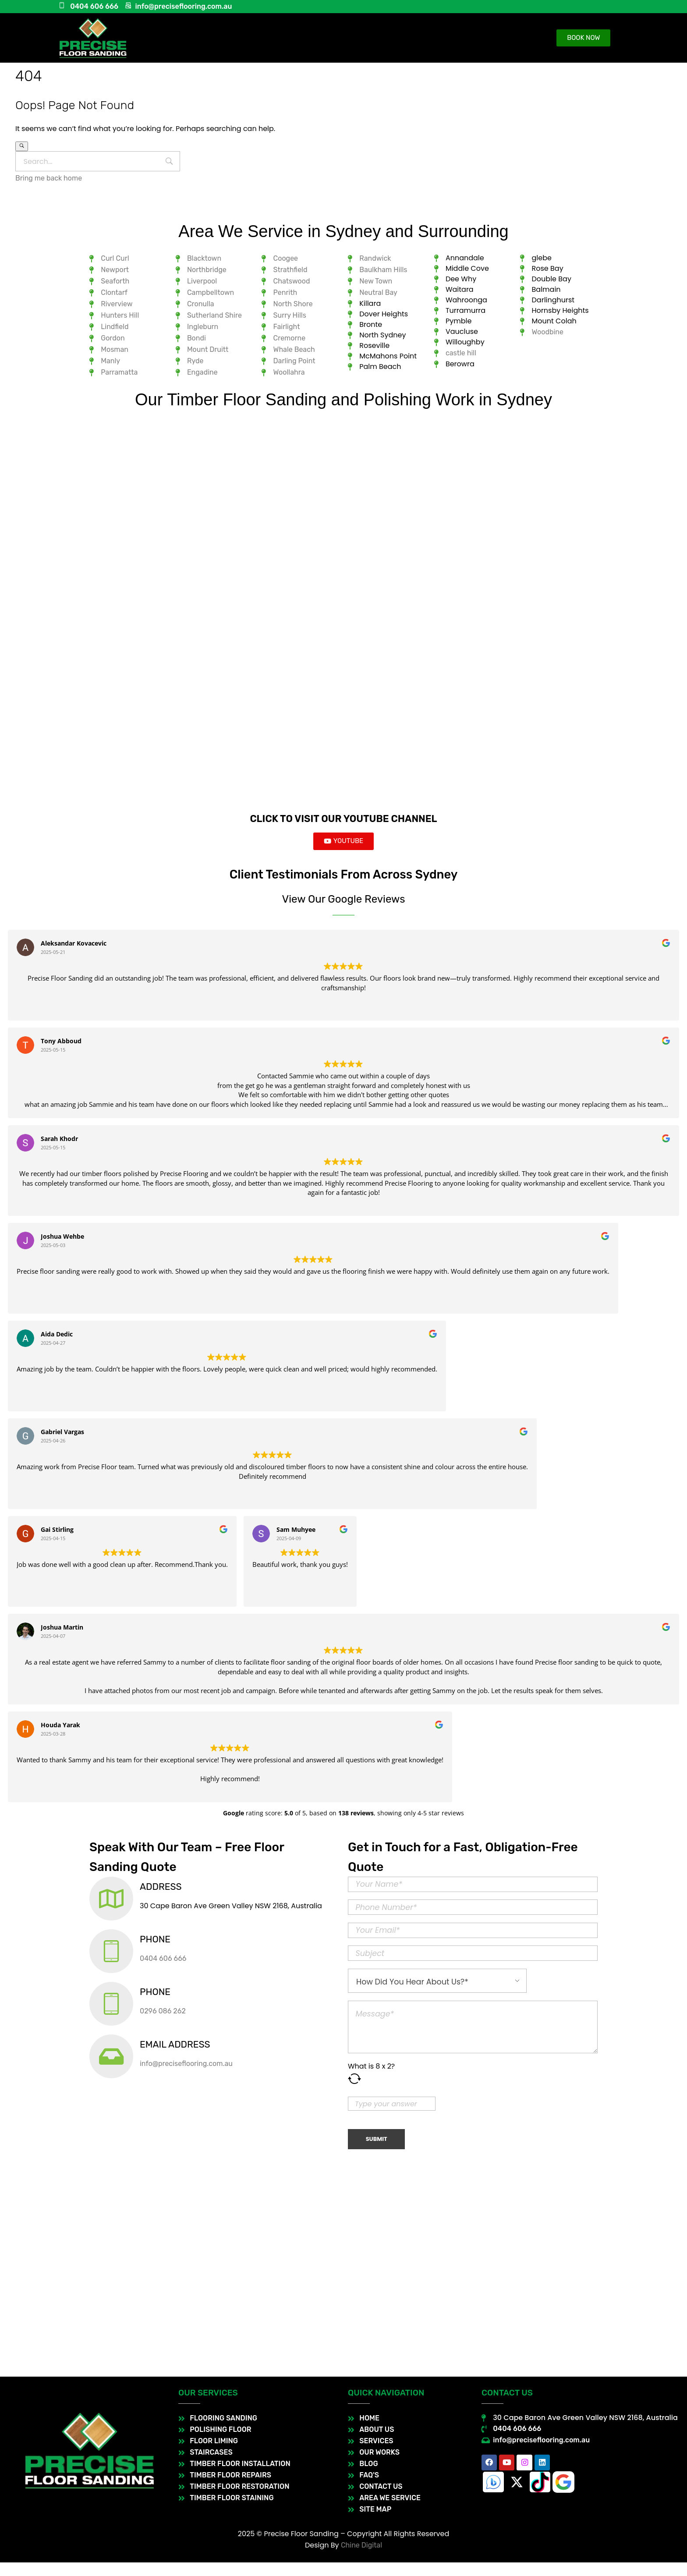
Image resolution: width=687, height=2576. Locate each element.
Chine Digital (361, 2559)
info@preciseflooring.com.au (186, 2077)
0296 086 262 (163, 2024)
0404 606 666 (163, 1972)
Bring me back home (48, 178)
